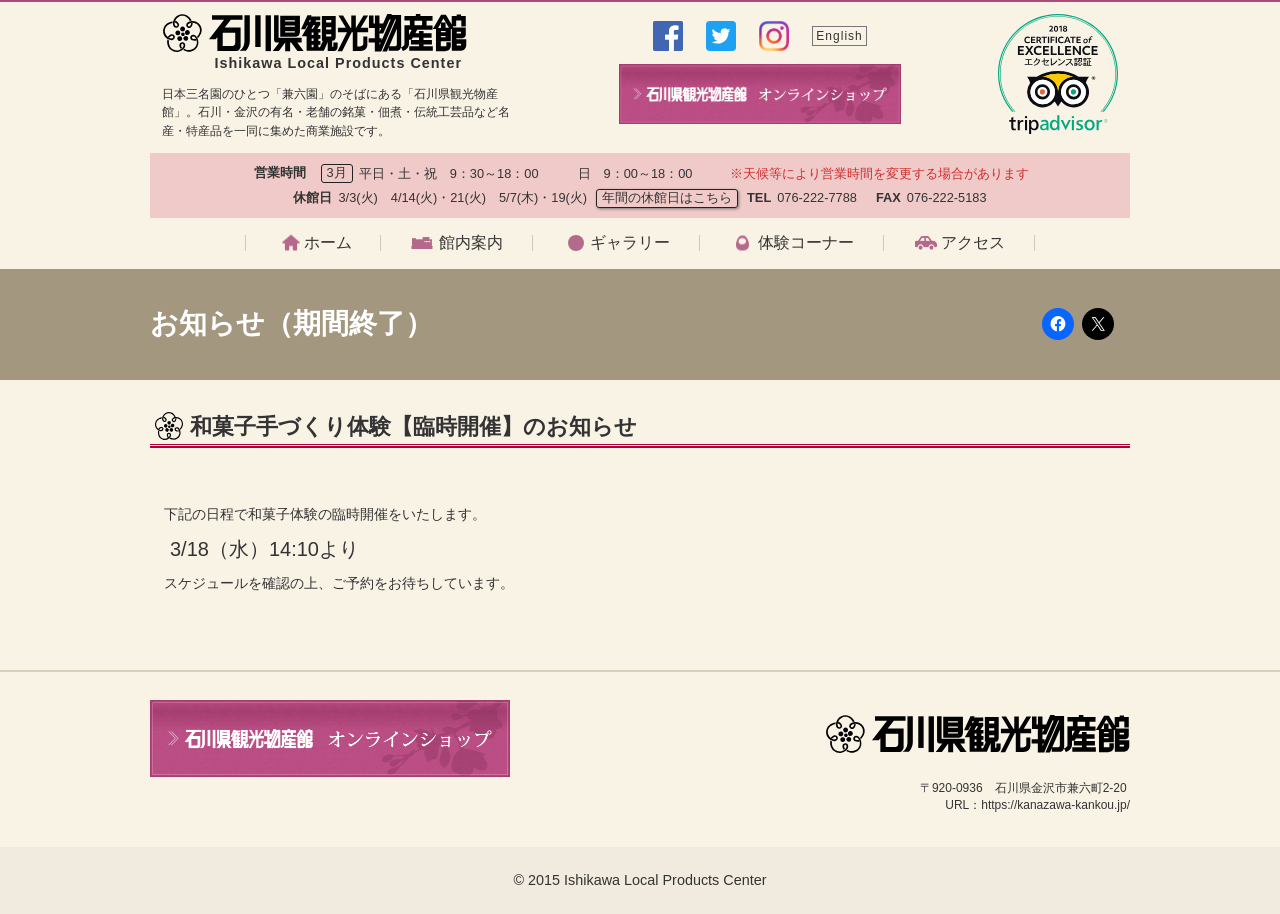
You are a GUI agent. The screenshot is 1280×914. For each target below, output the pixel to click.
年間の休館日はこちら (667, 197)
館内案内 (471, 243)
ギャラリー (630, 243)
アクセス (973, 243)
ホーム (328, 243)
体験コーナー (806, 243)
